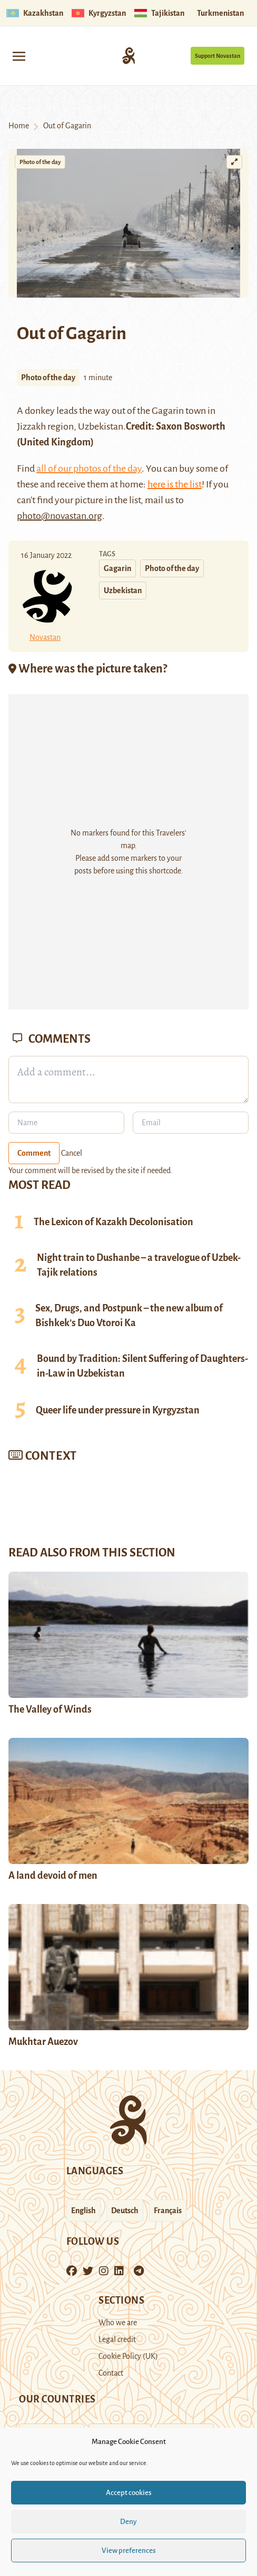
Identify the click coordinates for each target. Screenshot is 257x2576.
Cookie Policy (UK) (128, 2356)
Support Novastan (217, 56)
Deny (128, 2522)
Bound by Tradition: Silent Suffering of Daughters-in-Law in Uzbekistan (142, 1366)
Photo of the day (40, 162)
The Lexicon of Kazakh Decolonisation (113, 1222)
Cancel (71, 1153)
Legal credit (117, 2339)
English (83, 2210)
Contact (110, 2373)
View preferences (129, 2550)
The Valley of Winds (50, 1709)
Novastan (45, 637)
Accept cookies (129, 2493)
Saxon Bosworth (189, 426)
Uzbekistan (123, 590)
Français (168, 2210)
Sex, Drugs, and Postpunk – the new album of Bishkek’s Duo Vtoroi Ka (129, 1315)
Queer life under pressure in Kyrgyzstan (118, 1410)
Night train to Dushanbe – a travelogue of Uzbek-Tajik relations (139, 1265)
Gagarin (168, 410)
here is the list (174, 484)
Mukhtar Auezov (43, 2042)
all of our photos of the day (89, 468)
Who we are (117, 2322)
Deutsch (125, 2210)
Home (18, 125)
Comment (34, 1153)
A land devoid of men (52, 1875)
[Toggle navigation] (19, 55)
